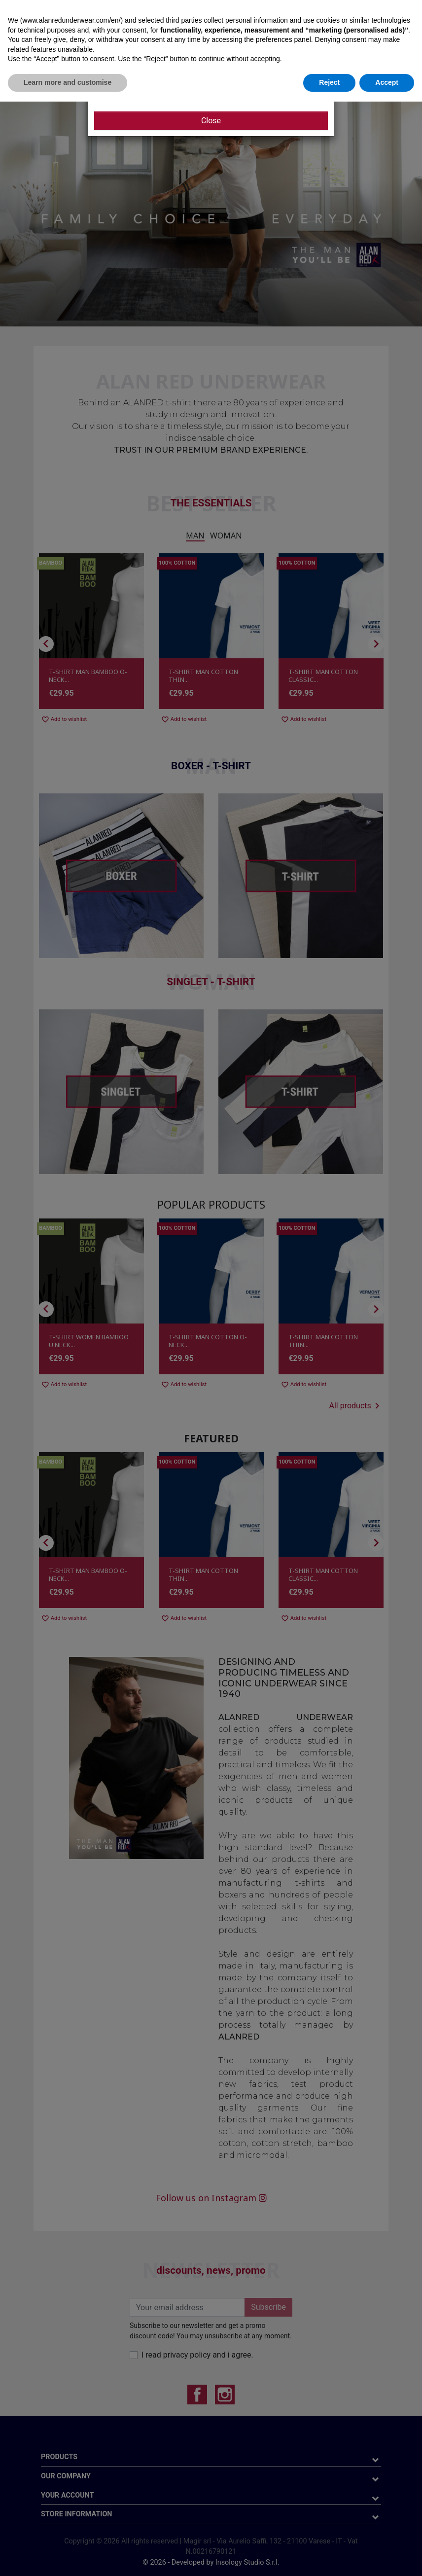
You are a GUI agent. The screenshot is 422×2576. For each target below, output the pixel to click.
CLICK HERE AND (156, 84)
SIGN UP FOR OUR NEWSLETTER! (239, 84)
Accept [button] (386, 2557)
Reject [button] (329, 2557)
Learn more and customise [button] (67, 2557)
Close (211, 120)
